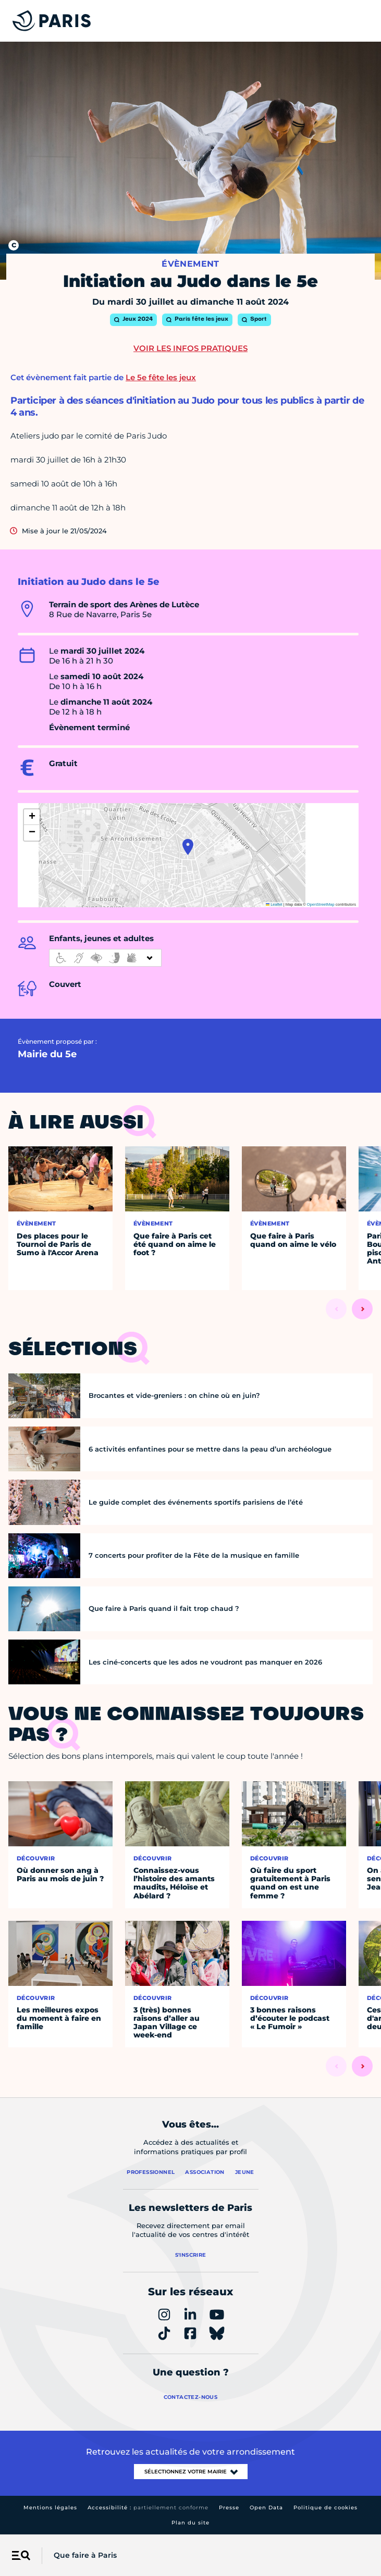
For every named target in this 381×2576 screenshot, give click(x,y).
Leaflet (274, 904)
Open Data (266, 2507)
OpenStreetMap (321, 904)
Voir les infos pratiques (190, 348)
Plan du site (190, 2522)
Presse (229, 2507)
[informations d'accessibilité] (105, 958)
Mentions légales (50, 2507)
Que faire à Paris (85, 2555)
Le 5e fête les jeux (161, 377)
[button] (187, 847)
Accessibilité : (148, 2507)
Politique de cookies (325, 2507)
